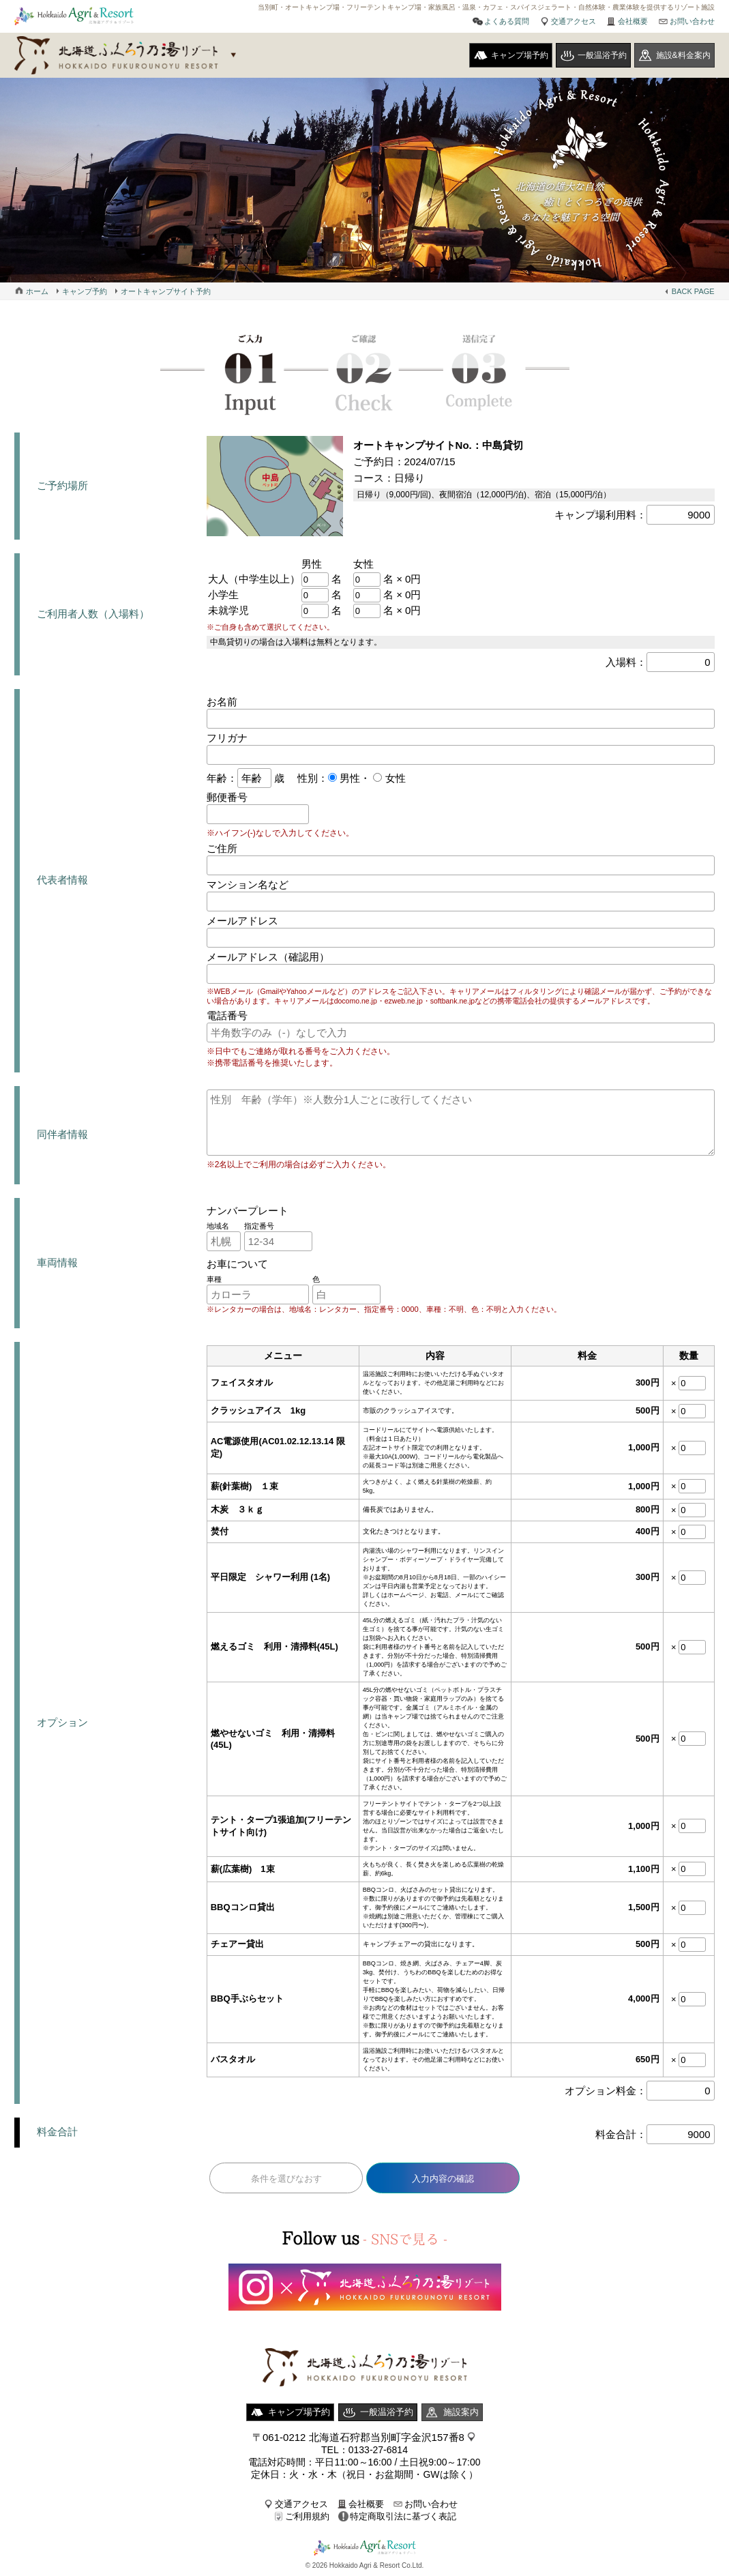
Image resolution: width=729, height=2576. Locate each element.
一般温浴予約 (602, 55)
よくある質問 (506, 21)
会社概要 (633, 21)
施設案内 (461, 2412)
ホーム (37, 291)
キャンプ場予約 (519, 55)
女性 (393, 778)
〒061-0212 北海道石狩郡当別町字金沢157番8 (358, 2437)
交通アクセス (573, 21)
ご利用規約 (307, 2516)
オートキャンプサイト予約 (166, 291)
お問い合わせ (692, 21)
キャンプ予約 (84, 291)
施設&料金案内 (683, 55)
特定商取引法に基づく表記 (403, 2516)
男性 (348, 778)
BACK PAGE (693, 291)
